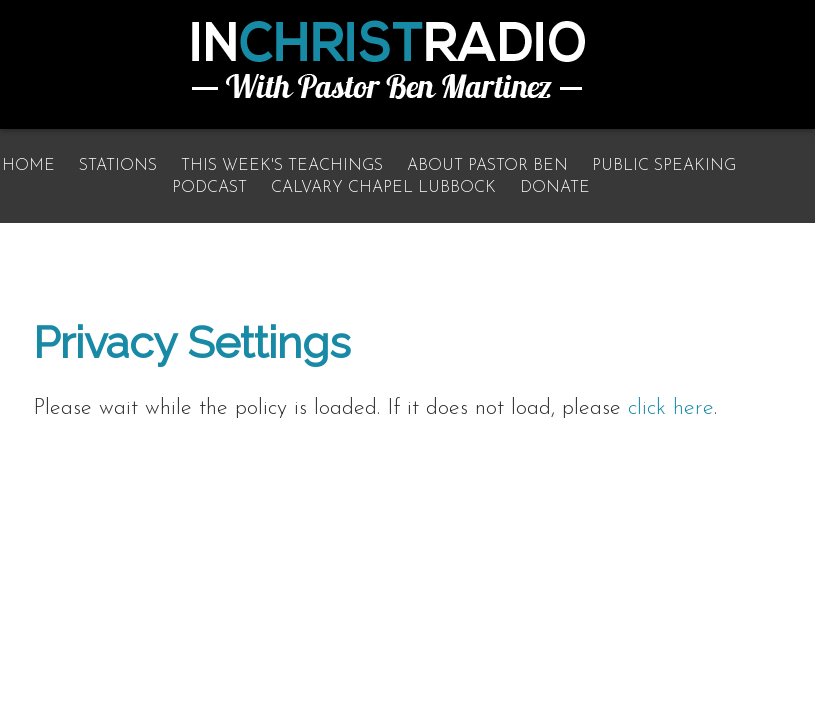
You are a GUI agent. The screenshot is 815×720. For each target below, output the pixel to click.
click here (671, 408)
